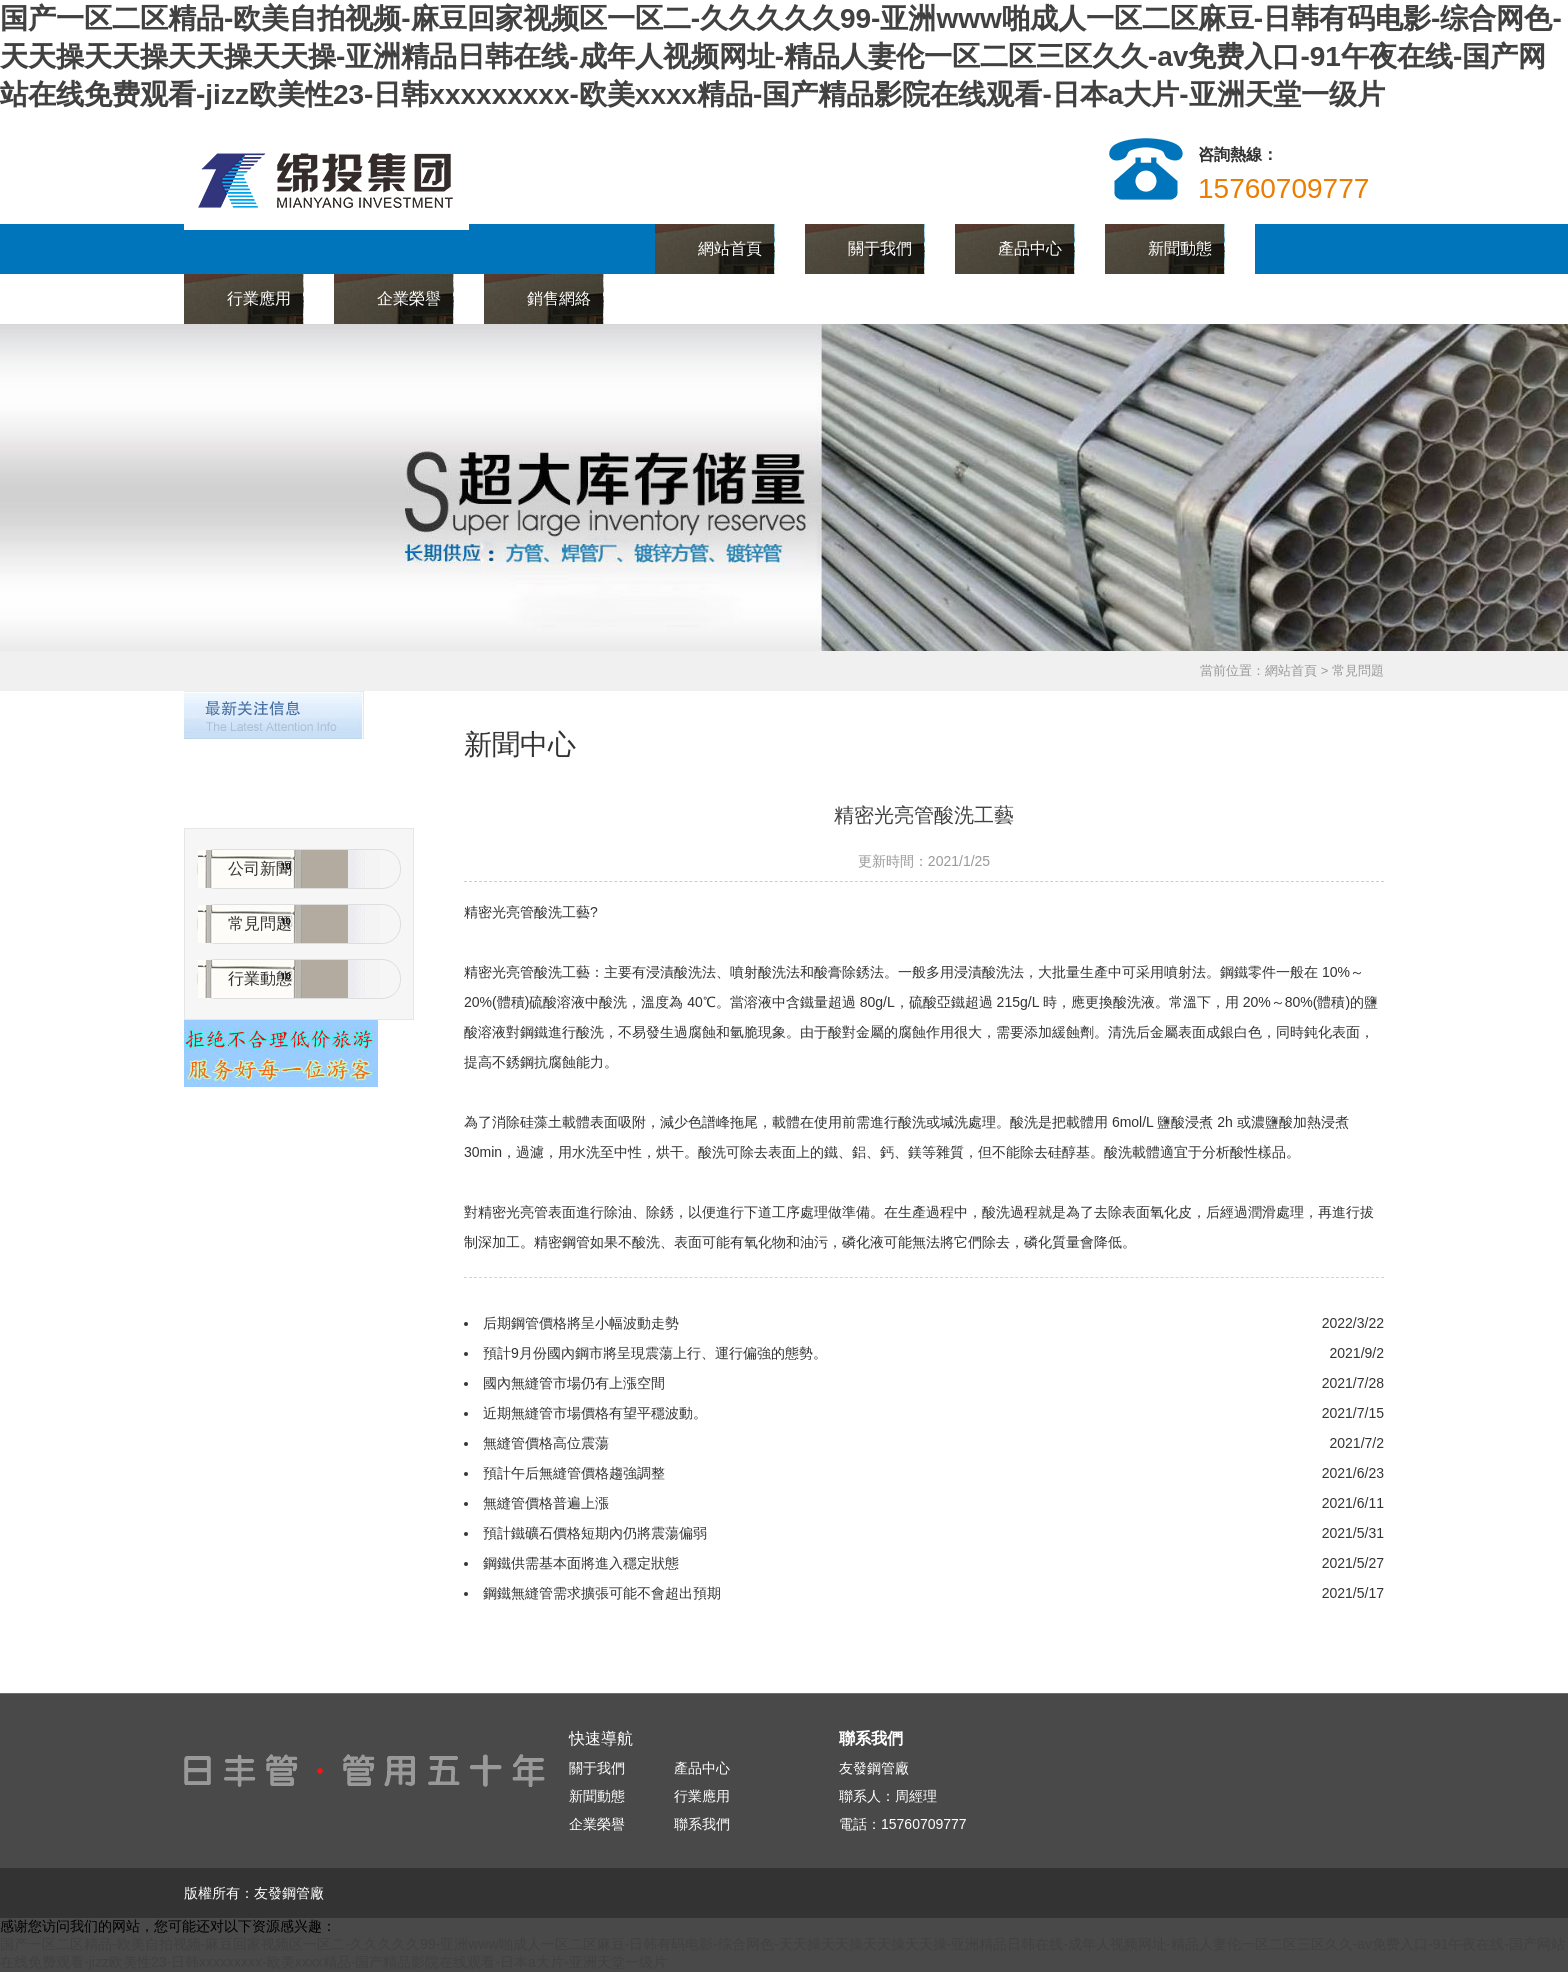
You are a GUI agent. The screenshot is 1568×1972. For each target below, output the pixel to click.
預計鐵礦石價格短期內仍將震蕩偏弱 (595, 1533)
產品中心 (1030, 248)
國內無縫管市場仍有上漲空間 (574, 1383)
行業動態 (260, 978)
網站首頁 (730, 248)
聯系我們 (709, 298)
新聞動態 (1180, 248)
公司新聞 (260, 868)
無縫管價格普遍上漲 (546, 1503)
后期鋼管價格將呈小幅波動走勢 (581, 1323)
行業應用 (259, 298)
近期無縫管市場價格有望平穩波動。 (595, 1413)
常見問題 (260, 923)
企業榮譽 (409, 298)
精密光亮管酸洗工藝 (924, 815)
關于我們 (880, 248)
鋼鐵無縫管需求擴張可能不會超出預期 (602, 1593)
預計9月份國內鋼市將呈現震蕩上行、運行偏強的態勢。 (655, 1353)
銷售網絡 (559, 298)
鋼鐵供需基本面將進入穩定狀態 (581, 1563)
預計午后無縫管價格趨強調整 (574, 1473)
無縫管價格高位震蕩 (546, 1443)
